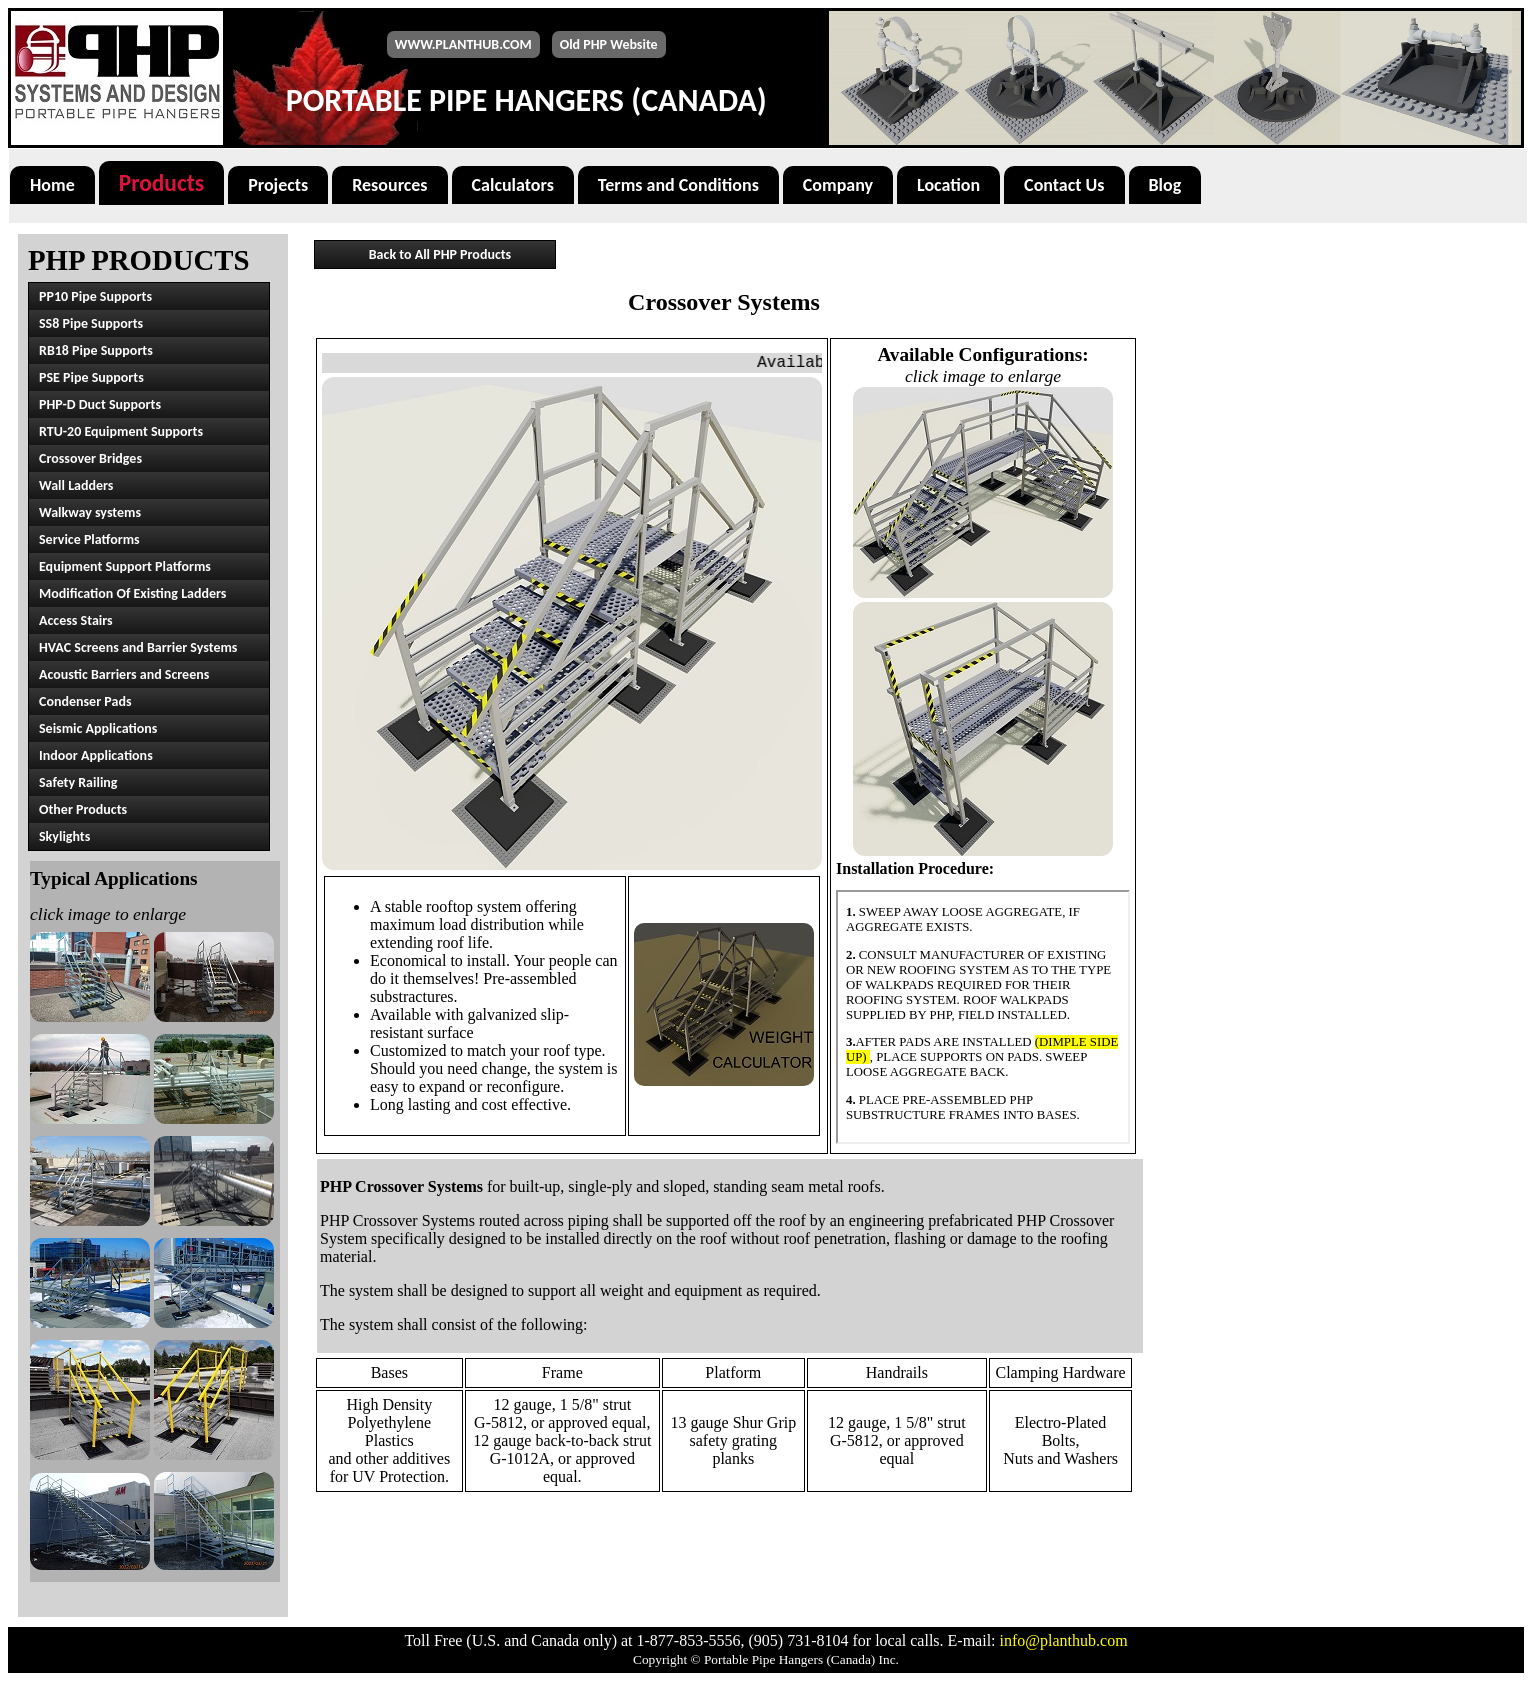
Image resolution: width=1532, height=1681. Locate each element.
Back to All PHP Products (440, 254)
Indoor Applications (96, 755)
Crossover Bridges (90, 458)
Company (838, 185)
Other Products (83, 809)
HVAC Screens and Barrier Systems (138, 647)
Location (948, 185)
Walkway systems (90, 512)
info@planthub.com (1064, 1640)
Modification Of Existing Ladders (132, 593)
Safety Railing (78, 782)
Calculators (513, 185)
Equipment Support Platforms (125, 566)
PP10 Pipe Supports (95, 296)
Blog (1165, 185)
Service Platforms (89, 539)
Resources (389, 185)
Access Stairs (76, 620)
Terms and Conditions (678, 185)
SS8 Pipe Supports (91, 323)
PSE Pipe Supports (91, 377)
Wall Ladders (76, 485)
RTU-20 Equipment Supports (121, 431)
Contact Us (1064, 185)
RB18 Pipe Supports (96, 350)
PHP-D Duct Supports (100, 404)
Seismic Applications (98, 728)
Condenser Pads (85, 701)
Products (161, 183)
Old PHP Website (609, 44)
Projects (278, 185)
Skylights (64, 836)
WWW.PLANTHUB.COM (463, 44)
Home (52, 185)
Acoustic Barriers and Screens (124, 674)
